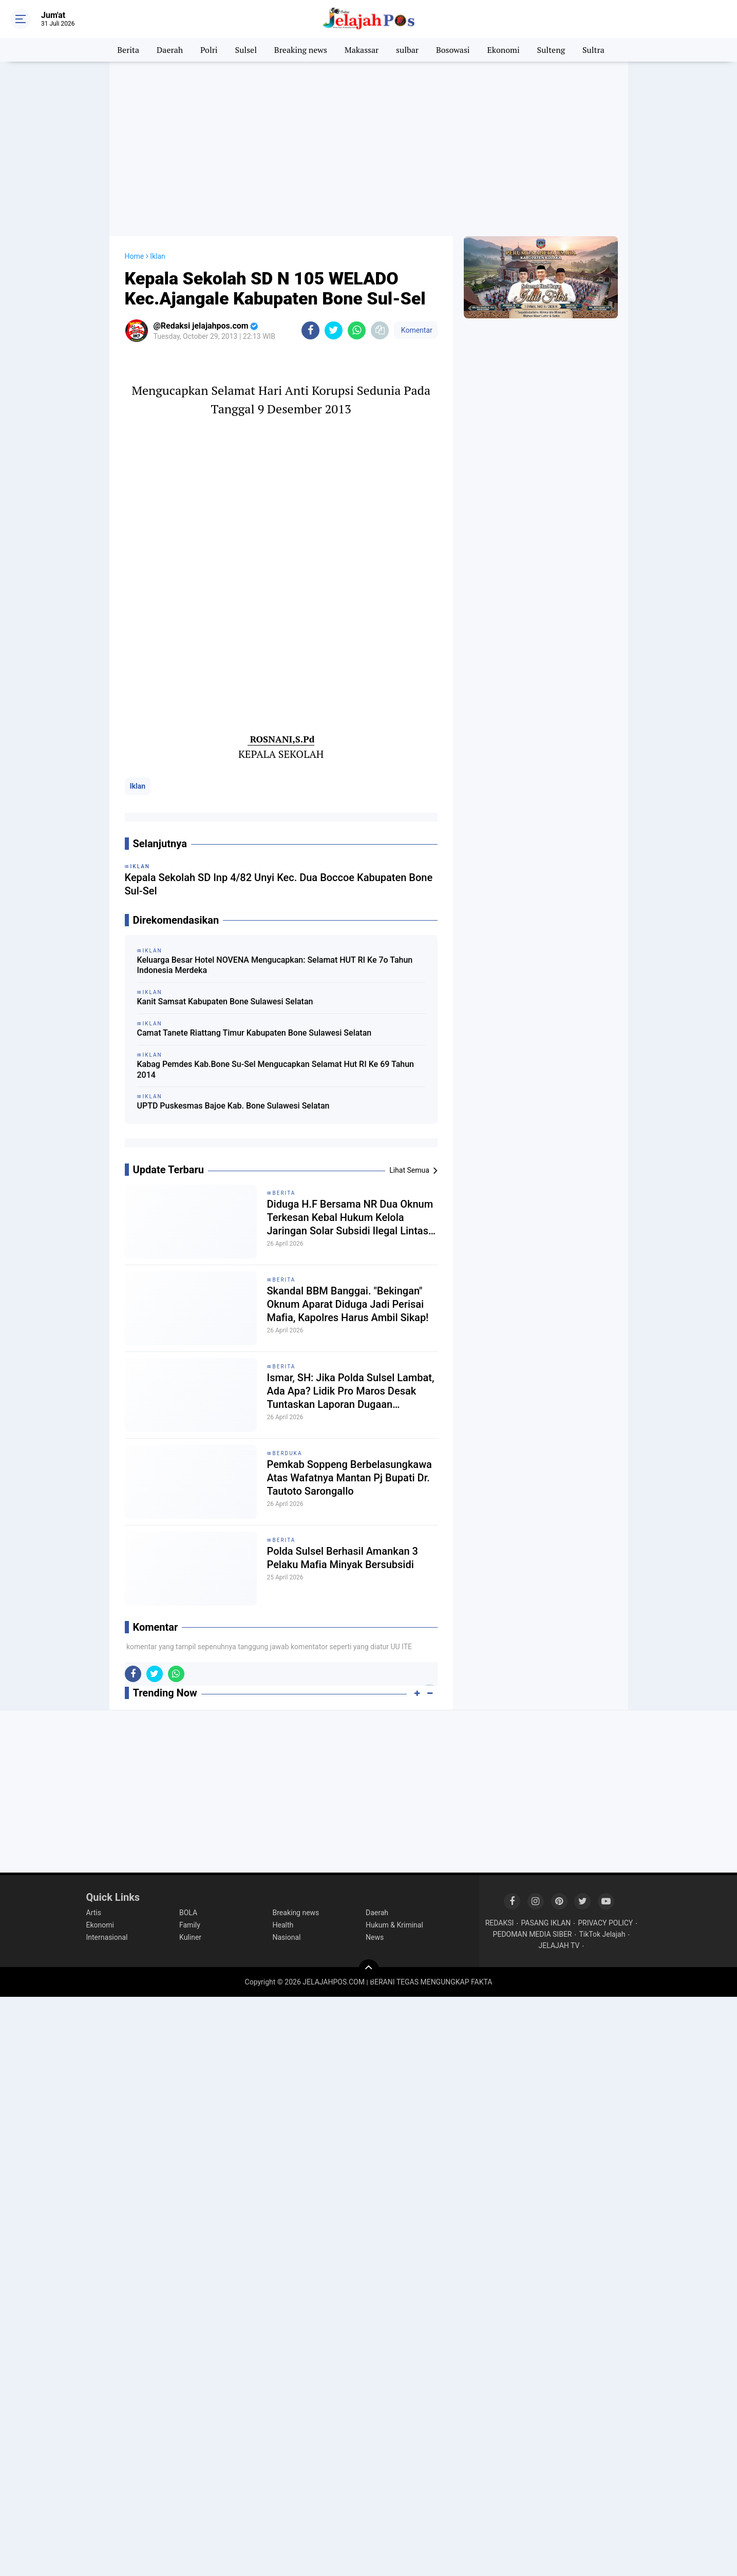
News (375, 1937)
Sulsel (246, 49)
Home (134, 256)
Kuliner (190, 1937)
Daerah (170, 49)
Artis (93, 1913)
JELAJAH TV (559, 1945)
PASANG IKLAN (546, 1923)
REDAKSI (499, 1923)
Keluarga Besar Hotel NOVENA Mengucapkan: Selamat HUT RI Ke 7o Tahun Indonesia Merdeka (275, 965)
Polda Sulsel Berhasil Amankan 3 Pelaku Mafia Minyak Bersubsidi (342, 1558)
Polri (209, 49)
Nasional (287, 1937)
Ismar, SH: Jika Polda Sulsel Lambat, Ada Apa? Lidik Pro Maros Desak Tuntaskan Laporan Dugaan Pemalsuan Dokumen (350, 1391)
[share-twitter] (334, 330)
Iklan (138, 786)
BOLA (188, 1913)
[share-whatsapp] (357, 330)
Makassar (362, 49)
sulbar (407, 49)
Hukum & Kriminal (394, 1925)
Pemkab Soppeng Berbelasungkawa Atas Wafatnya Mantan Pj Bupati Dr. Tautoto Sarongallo (349, 1477)
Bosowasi (453, 49)
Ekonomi (503, 49)
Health (283, 1925)
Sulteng (551, 49)
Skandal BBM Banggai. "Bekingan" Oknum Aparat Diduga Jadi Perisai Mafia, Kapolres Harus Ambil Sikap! (348, 1304)
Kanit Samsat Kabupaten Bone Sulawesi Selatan (225, 1001)
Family (189, 1925)
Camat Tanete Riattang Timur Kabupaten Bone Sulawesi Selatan (254, 1033)
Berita (128, 49)
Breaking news (300, 49)
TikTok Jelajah (602, 1934)
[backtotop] (368, 1969)
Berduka (288, 1453)
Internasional (107, 1937)
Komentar (415, 330)
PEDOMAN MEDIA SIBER (532, 1934)
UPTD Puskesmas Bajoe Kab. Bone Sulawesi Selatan (233, 1106)
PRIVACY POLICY (605, 1923)
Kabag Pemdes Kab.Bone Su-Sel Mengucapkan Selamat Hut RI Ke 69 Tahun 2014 (275, 1069)
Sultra (593, 49)
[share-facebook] (310, 330)
